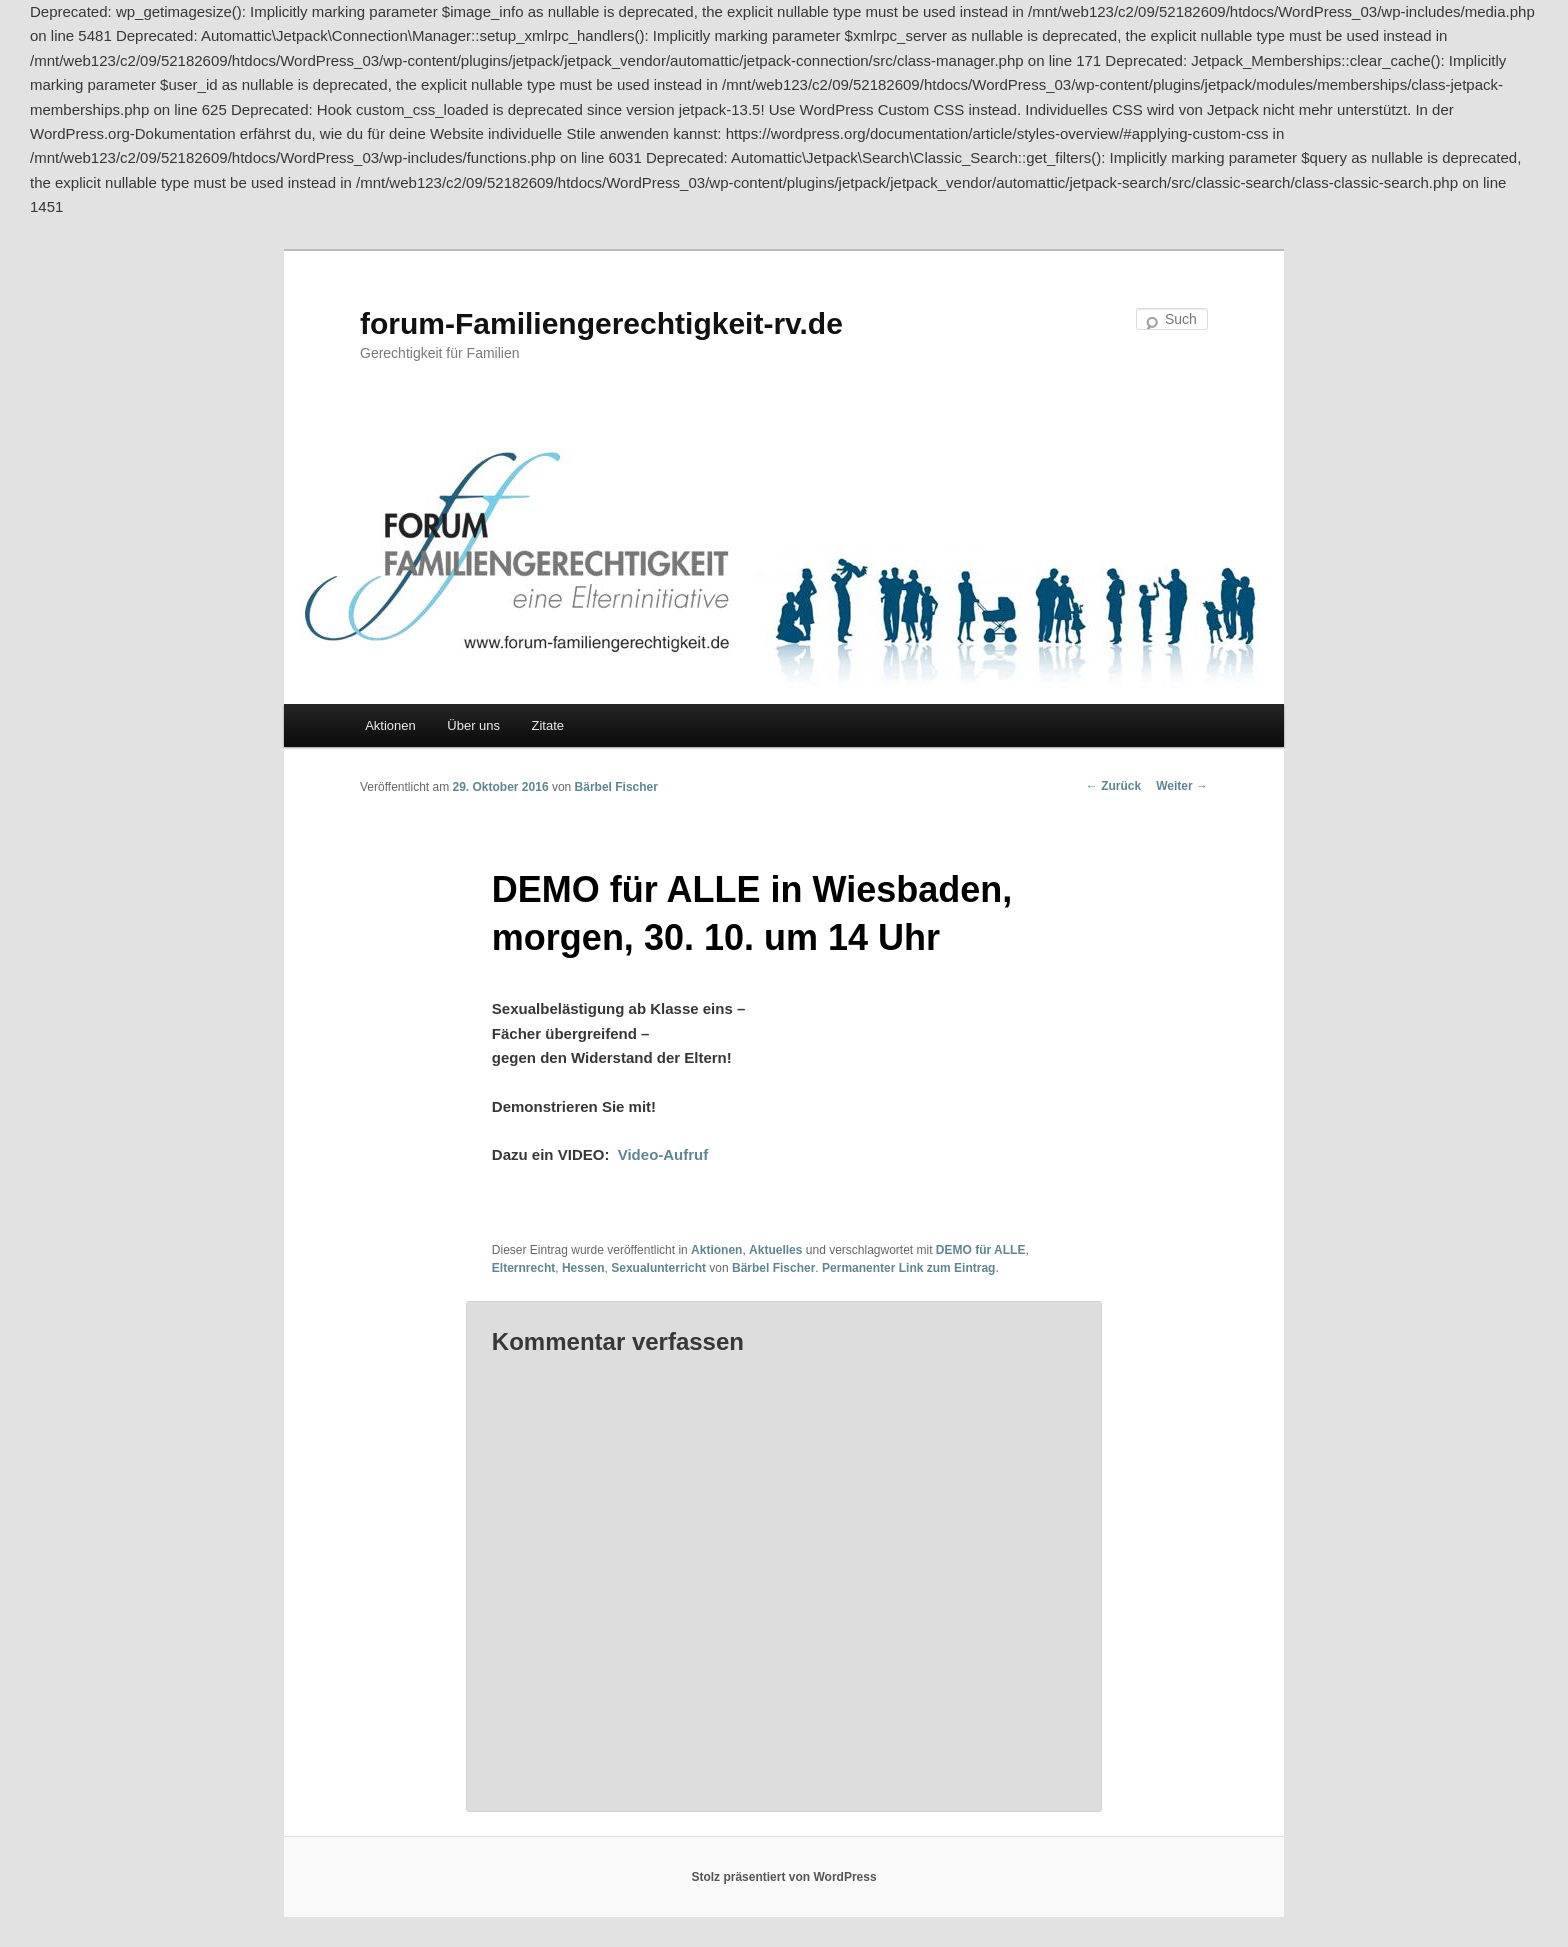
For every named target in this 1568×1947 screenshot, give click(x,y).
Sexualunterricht (658, 1268)
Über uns (473, 725)
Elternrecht (523, 1268)
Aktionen (390, 725)
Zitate (548, 725)
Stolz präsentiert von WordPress (783, 1877)
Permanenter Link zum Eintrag (908, 1268)
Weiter (1182, 786)
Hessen (583, 1268)
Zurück (1113, 786)
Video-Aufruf (663, 1154)
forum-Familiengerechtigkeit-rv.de (601, 323)
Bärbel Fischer (616, 787)
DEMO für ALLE (981, 1250)
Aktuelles (775, 1250)
